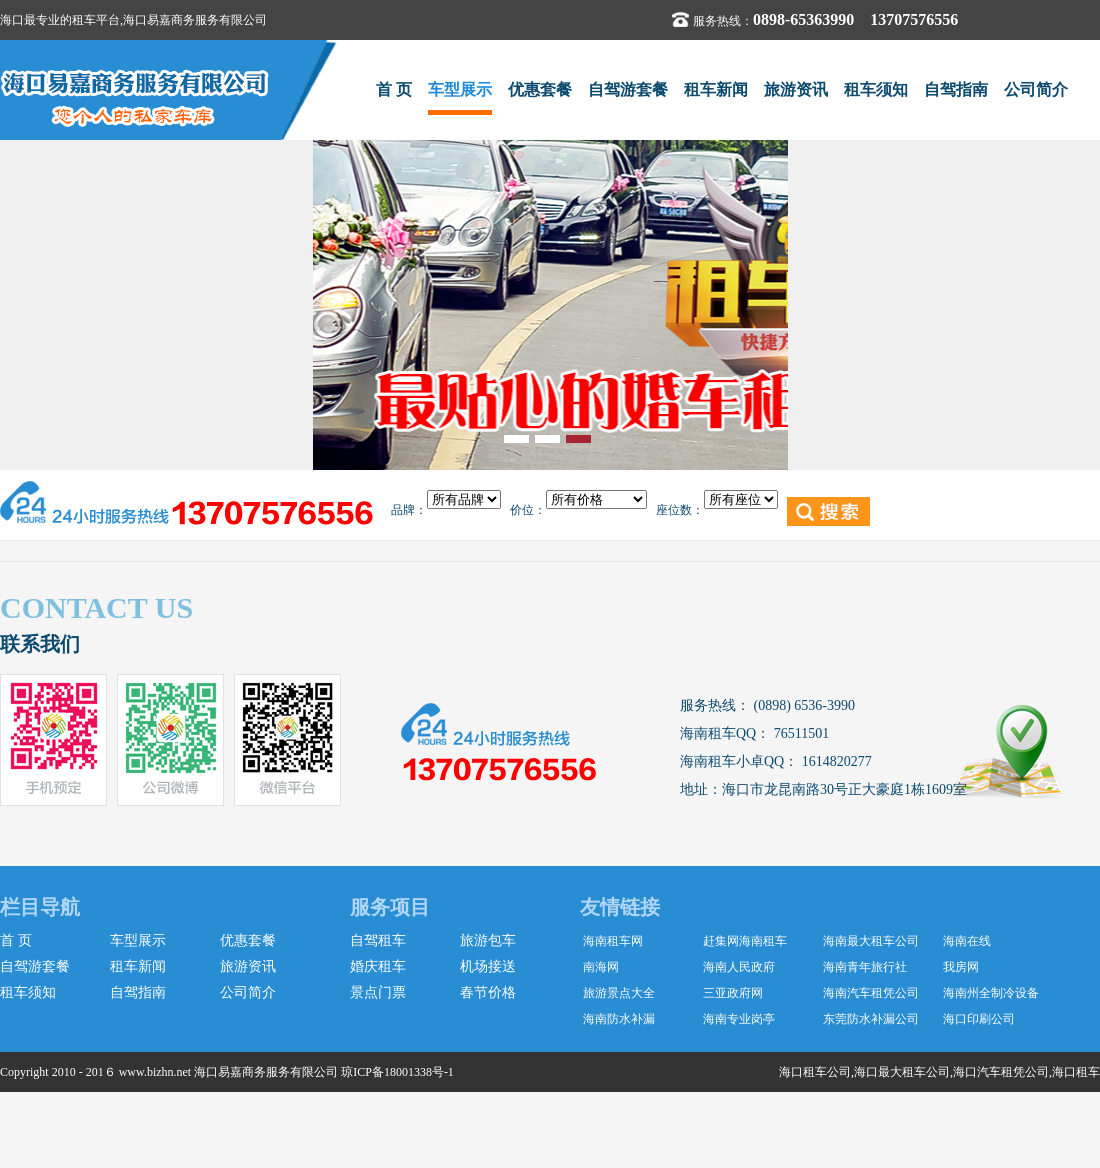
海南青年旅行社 (865, 967)
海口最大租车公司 (902, 1072)
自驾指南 (956, 89)
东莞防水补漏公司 (871, 1019)
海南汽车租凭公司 (871, 993)
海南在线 (967, 941)
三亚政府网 (733, 993)
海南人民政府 (739, 967)
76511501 (799, 733)
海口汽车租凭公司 (1001, 1072)
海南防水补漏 (619, 1019)
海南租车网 (613, 941)
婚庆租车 (378, 966)
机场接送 (488, 966)
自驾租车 (378, 940)
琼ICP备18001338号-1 (397, 1072)
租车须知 (876, 89)
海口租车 (1076, 1072)
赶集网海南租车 (745, 941)
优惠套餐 (540, 89)
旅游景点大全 (619, 993)
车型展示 (460, 89)
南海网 (601, 967)
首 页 (394, 89)
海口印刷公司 (979, 1019)
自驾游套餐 (628, 89)
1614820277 (835, 761)
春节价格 (488, 992)
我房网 (961, 967)
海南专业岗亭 (739, 1019)
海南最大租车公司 (871, 941)
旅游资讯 (796, 89)
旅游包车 (488, 940)
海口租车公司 (815, 1072)
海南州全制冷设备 (991, 993)
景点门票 (378, 992)
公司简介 (1036, 89)
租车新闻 (716, 89)
